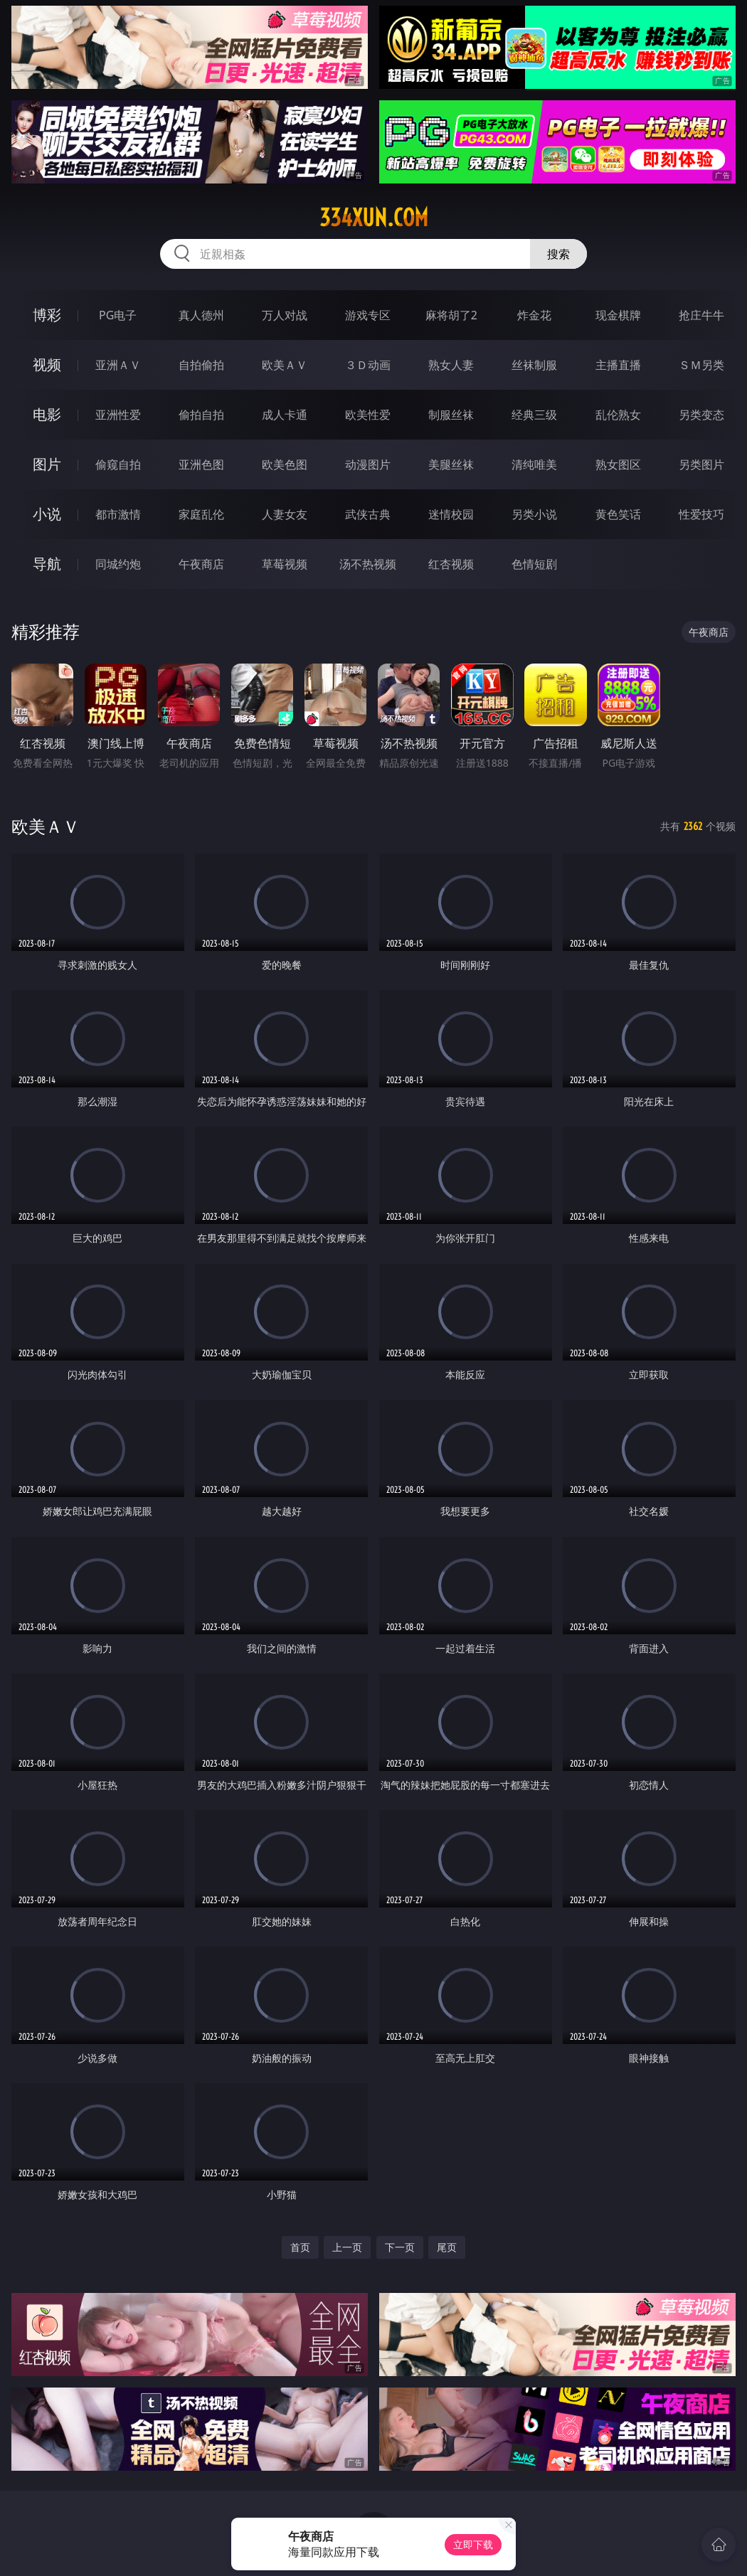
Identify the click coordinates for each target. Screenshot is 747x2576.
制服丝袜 (451, 414)
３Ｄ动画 (368, 365)
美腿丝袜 (451, 464)
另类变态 (701, 414)
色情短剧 (534, 564)
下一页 (400, 2247)
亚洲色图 (201, 464)
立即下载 (473, 2544)
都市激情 (118, 514)
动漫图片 (368, 464)
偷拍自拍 (201, 414)
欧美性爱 (368, 414)
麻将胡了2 (451, 315)
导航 (47, 563)
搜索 (558, 254)
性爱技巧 (701, 514)
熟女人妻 (451, 365)
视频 (47, 364)
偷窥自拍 (118, 464)
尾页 (447, 2247)
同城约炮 (118, 564)
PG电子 (118, 315)
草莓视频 (284, 564)
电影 (47, 414)
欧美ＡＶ (284, 365)
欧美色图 (284, 464)
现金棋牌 (618, 315)
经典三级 (534, 414)
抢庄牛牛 (701, 315)
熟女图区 (618, 464)
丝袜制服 (534, 365)
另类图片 (701, 464)
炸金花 (534, 315)
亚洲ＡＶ (118, 365)
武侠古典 (368, 514)
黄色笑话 (618, 514)
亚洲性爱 (118, 414)
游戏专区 (368, 315)
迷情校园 (451, 514)
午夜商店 (201, 564)
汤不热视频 (367, 564)
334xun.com (373, 217)
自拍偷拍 (201, 365)
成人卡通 (284, 414)
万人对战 (284, 315)
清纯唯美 (534, 464)
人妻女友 (284, 514)
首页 (300, 2247)
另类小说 (534, 514)
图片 (47, 464)
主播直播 (618, 365)
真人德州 (201, 315)
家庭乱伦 (201, 514)
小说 (47, 513)
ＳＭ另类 (701, 365)
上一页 (347, 2247)
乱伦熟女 (618, 414)
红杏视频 (451, 564)
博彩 (47, 314)
